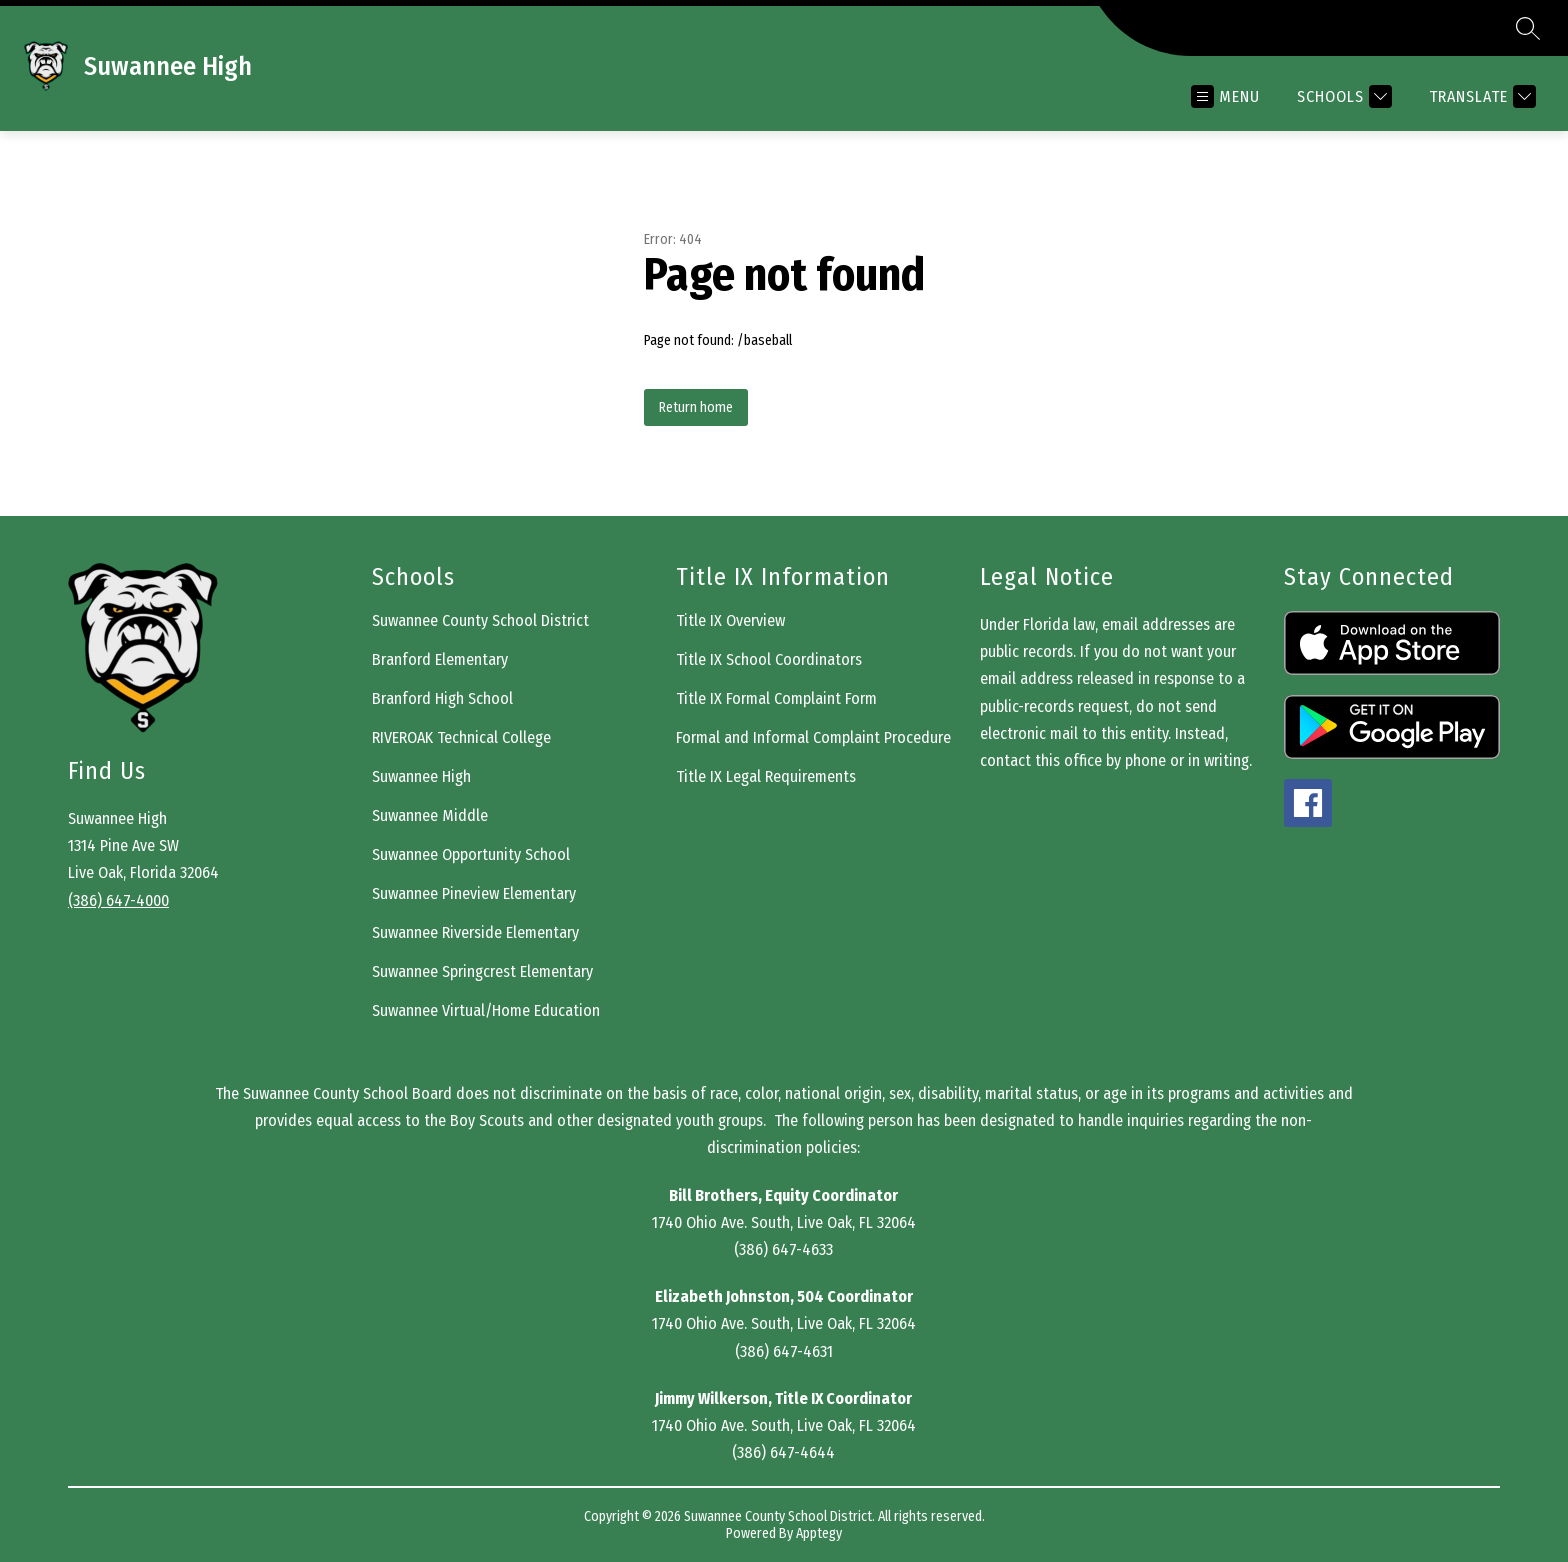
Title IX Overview (730, 620)
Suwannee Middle (430, 815)
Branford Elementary (440, 659)
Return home (696, 407)
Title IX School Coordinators (769, 659)
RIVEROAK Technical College (461, 737)
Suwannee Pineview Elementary (474, 893)
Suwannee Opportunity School (471, 854)
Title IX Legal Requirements (766, 776)
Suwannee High (421, 776)
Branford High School (442, 698)
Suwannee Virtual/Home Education (486, 1010)
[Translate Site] (1480, 96)
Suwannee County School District (480, 620)
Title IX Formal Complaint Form (776, 698)
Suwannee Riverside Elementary (475, 932)
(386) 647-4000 (118, 900)
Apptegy (819, 1533)
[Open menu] (1225, 96)
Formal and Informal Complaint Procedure (813, 737)
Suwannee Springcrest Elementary (482, 971)
